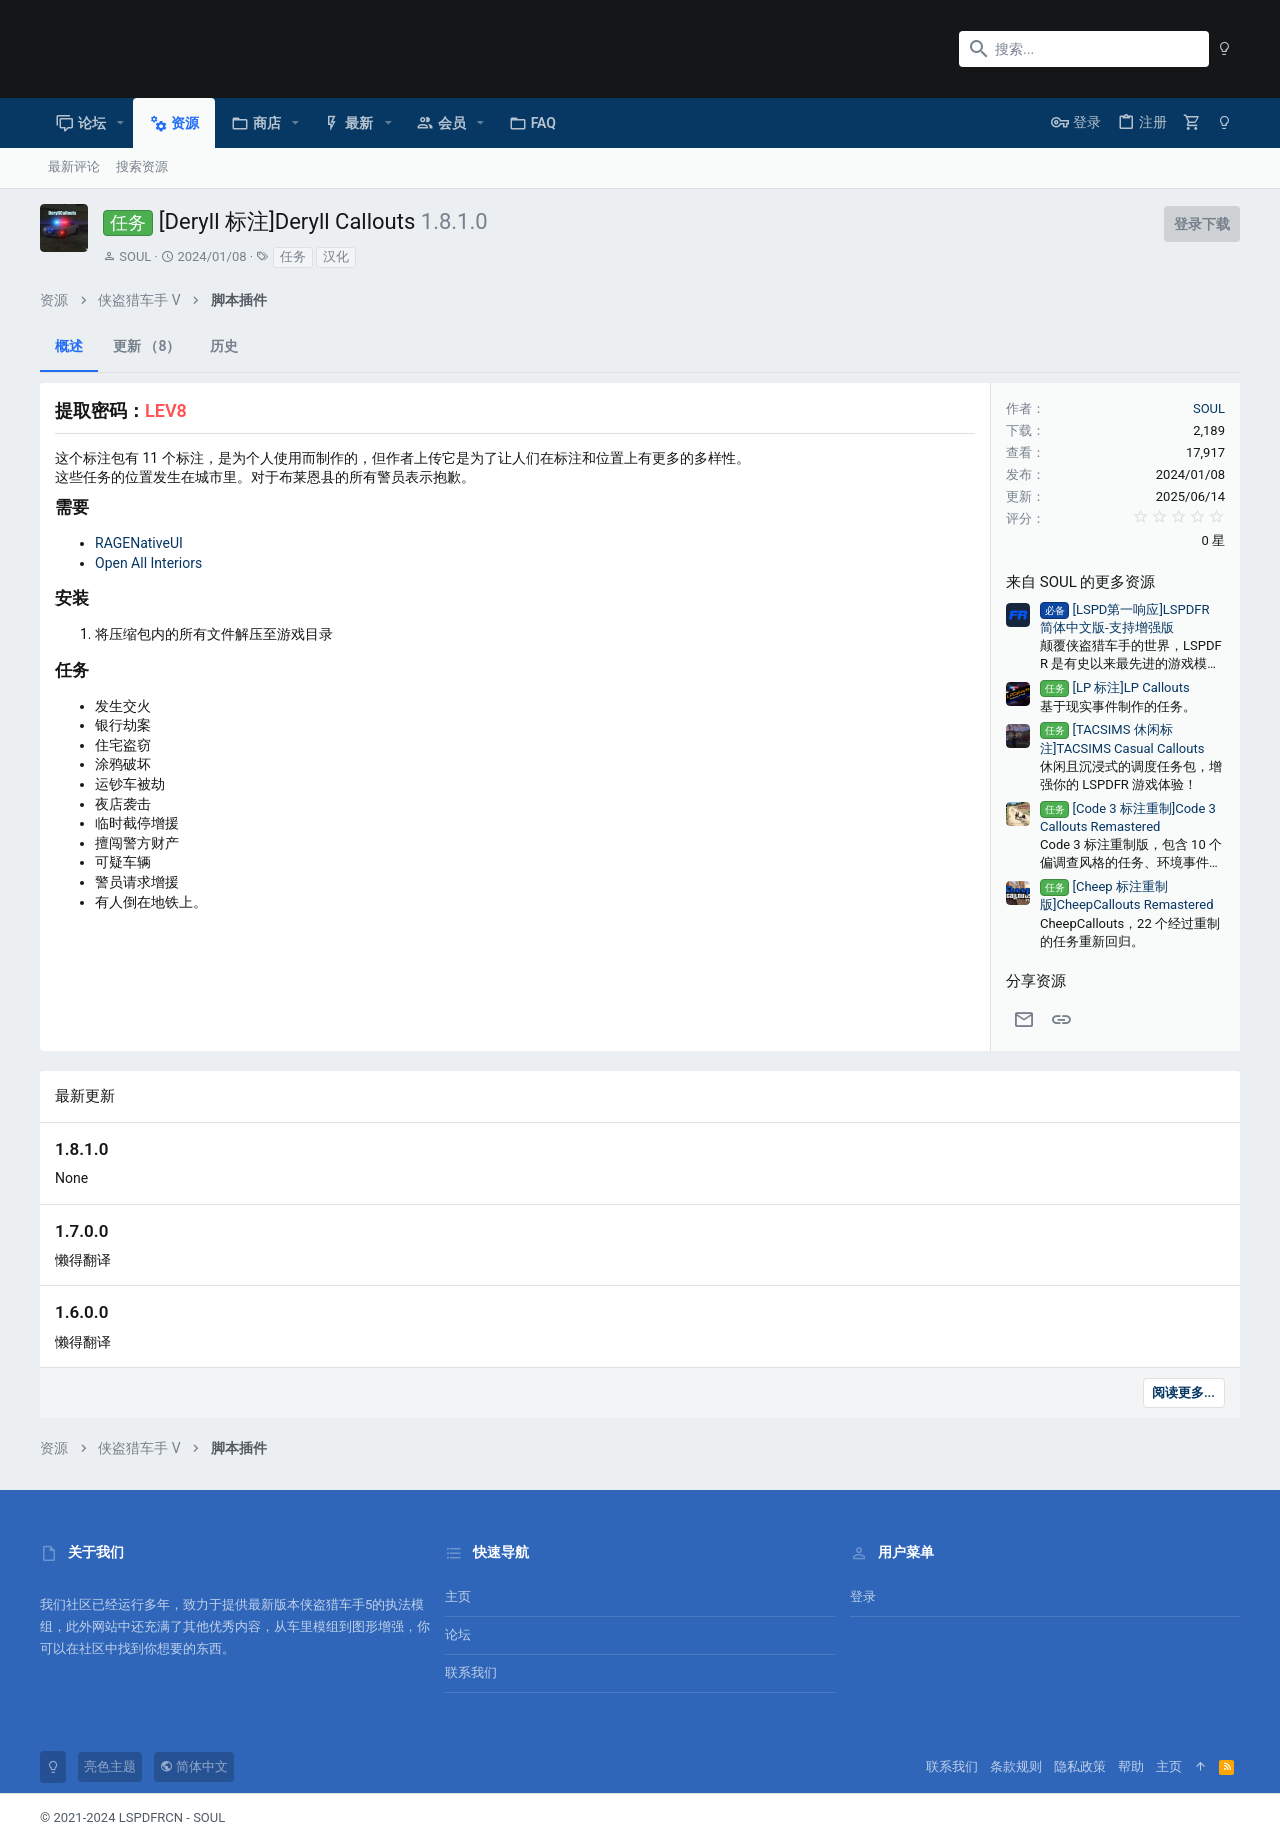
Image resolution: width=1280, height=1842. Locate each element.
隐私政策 (1080, 1766)
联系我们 (471, 1672)
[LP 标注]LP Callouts (1115, 687)
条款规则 (1016, 1766)
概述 (69, 346)
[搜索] (1084, 49)
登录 (863, 1596)
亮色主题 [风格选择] (110, 1766)
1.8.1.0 (81, 1149)
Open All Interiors (148, 563)
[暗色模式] (1224, 49)
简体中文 (194, 1766)
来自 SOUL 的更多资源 (1080, 582)
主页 (458, 1596)
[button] (120, 123)
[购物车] (1192, 122)
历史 (224, 346)
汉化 (336, 256)
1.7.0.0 (81, 1231)
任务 (293, 256)
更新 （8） (146, 346)
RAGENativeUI (139, 543)
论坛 (458, 1634)
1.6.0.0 (81, 1312)
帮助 (1131, 1766)
